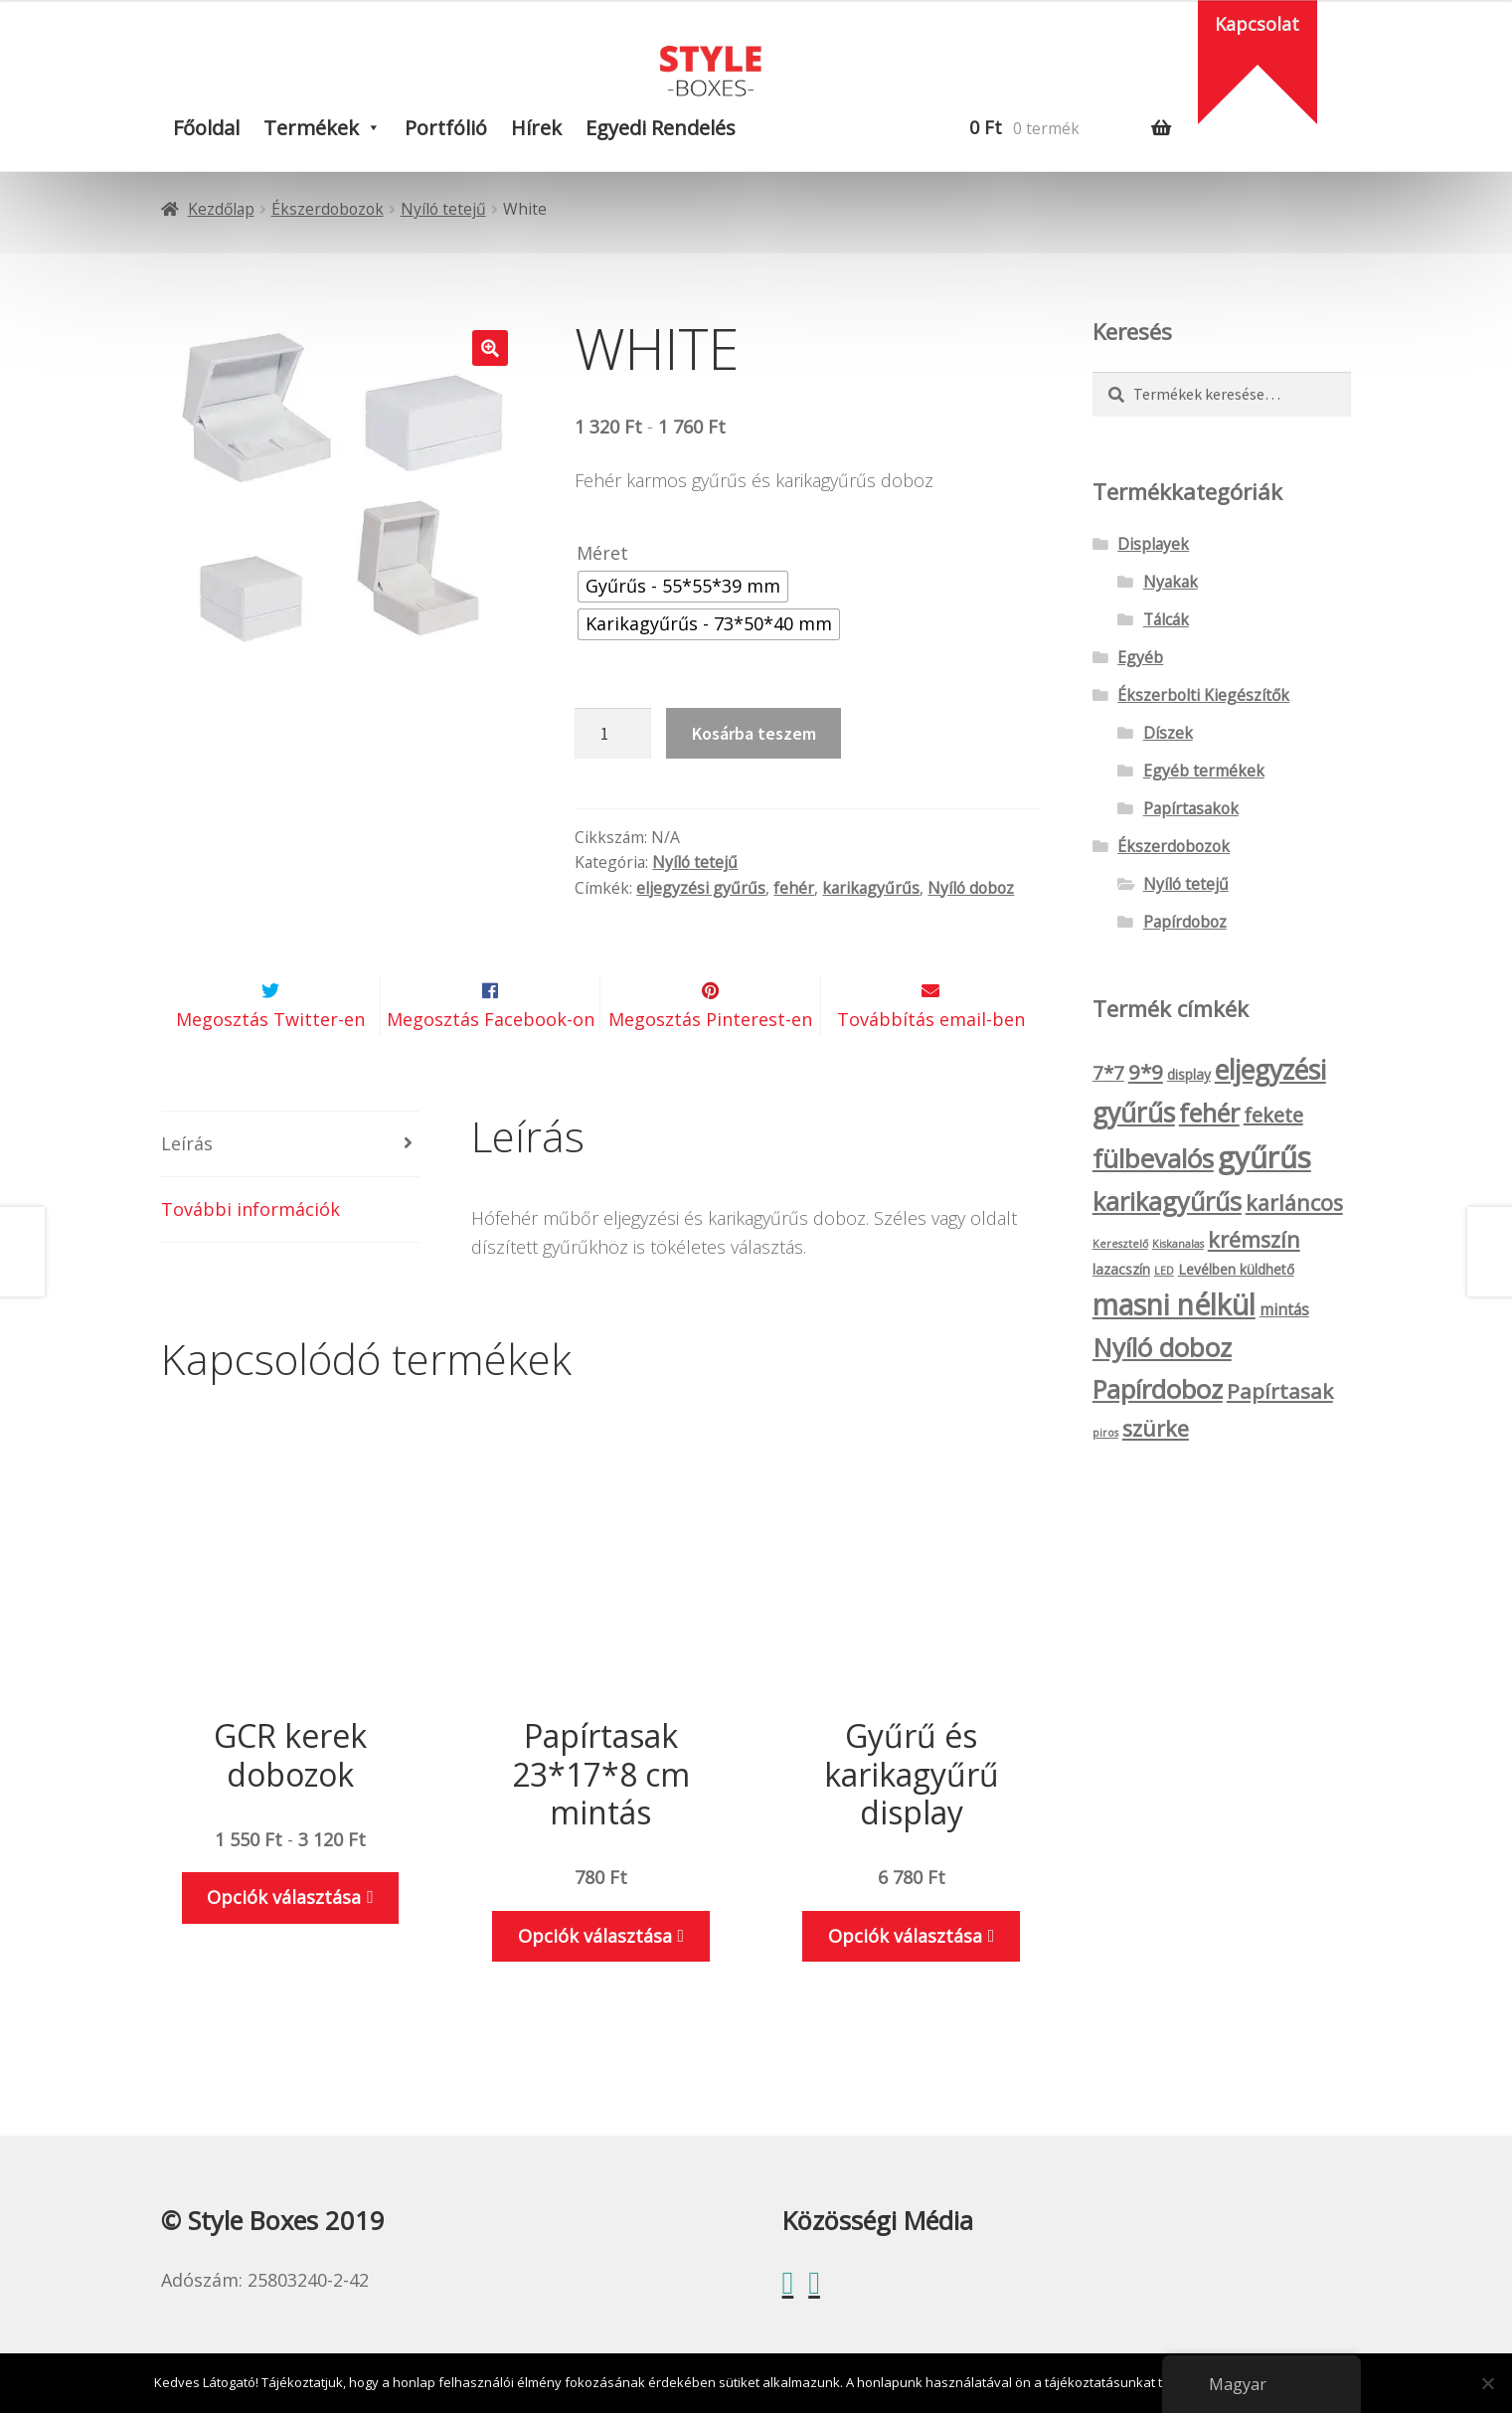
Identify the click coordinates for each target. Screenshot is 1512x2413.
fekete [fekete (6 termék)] (1273, 1115)
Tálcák (1166, 619)
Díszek (1168, 733)
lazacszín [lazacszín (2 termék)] (1121, 1269)
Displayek (1153, 544)
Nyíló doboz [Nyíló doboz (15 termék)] (1162, 1347)
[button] (490, 348)
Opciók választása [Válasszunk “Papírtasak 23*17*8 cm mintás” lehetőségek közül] (595, 1982)
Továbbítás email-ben (931, 1067)
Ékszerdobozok (327, 209)
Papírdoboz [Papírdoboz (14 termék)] (1157, 1389)
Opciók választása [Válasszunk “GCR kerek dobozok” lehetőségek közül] (284, 1945)
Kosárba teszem (754, 733)
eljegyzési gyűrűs (700, 888)
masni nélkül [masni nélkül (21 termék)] (1174, 1304)
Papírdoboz (1185, 922)
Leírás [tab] (187, 1190)
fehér (793, 888)
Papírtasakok (1191, 808)
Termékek (311, 127)
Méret (602, 553)
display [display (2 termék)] (1189, 1074)
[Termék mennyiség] (612, 733)
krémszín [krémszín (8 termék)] (1254, 1239)
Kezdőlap (221, 209)
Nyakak (1170, 582)
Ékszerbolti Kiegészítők (1203, 695)
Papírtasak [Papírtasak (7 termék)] (1280, 1391)
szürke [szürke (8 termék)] (1155, 1428)
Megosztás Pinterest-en (710, 1067)
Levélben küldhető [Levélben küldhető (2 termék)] (1236, 1269)
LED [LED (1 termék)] (1164, 1271)
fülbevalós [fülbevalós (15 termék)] (1153, 1158)
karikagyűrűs (871, 888)
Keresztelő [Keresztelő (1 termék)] (1120, 1244)
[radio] (683, 587)
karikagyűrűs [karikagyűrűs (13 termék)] (1167, 1201)
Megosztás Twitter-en (270, 1067)
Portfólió (446, 127)
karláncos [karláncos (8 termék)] (1294, 1202)
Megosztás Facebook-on (490, 1067)
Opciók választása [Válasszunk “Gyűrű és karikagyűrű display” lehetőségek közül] (905, 1982)
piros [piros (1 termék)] (1105, 1433)
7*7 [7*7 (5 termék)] (1108, 1073)
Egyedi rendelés (661, 127)
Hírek (536, 127)
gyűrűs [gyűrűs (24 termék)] (1264, 1157)
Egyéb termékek (1203, 770)
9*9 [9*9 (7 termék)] (1145, 1072)
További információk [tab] (250, 1256)
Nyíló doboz (970, 888)
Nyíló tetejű (443, 209)
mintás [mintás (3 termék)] (1284, 1309)
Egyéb (1140, 657)
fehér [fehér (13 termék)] (1209, 1112)
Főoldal (206, 127)
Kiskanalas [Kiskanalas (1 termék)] (1178, 1244)
